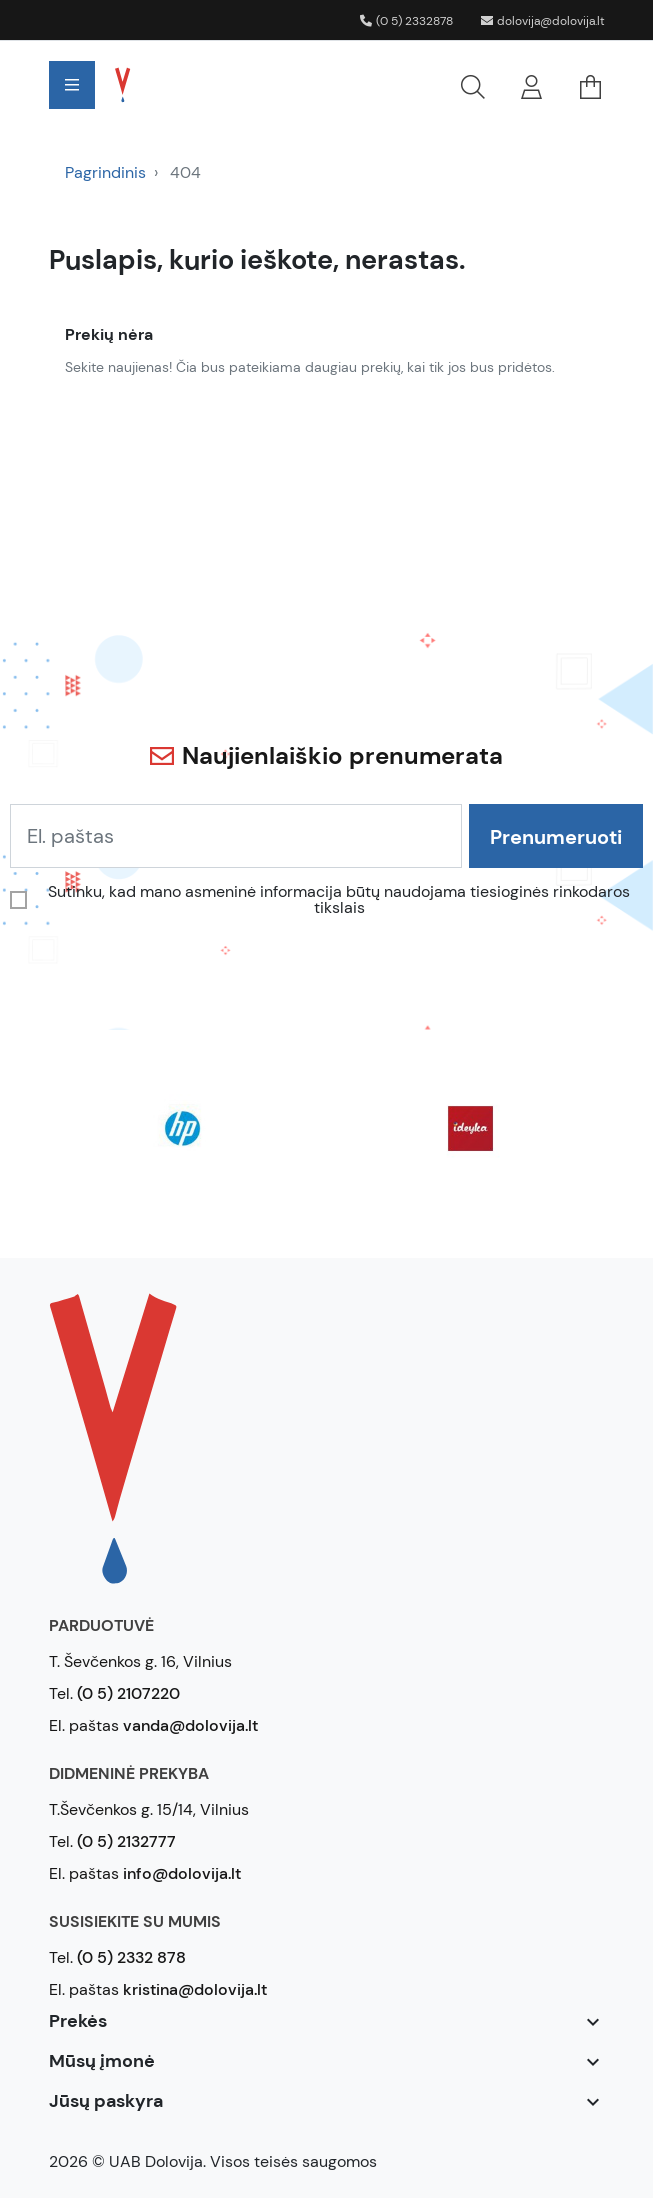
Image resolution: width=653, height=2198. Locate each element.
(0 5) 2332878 (406, 21)
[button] (332, 85)
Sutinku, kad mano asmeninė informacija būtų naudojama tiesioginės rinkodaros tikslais (339, 900)
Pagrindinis (105, 172)
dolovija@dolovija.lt (543, 21)
